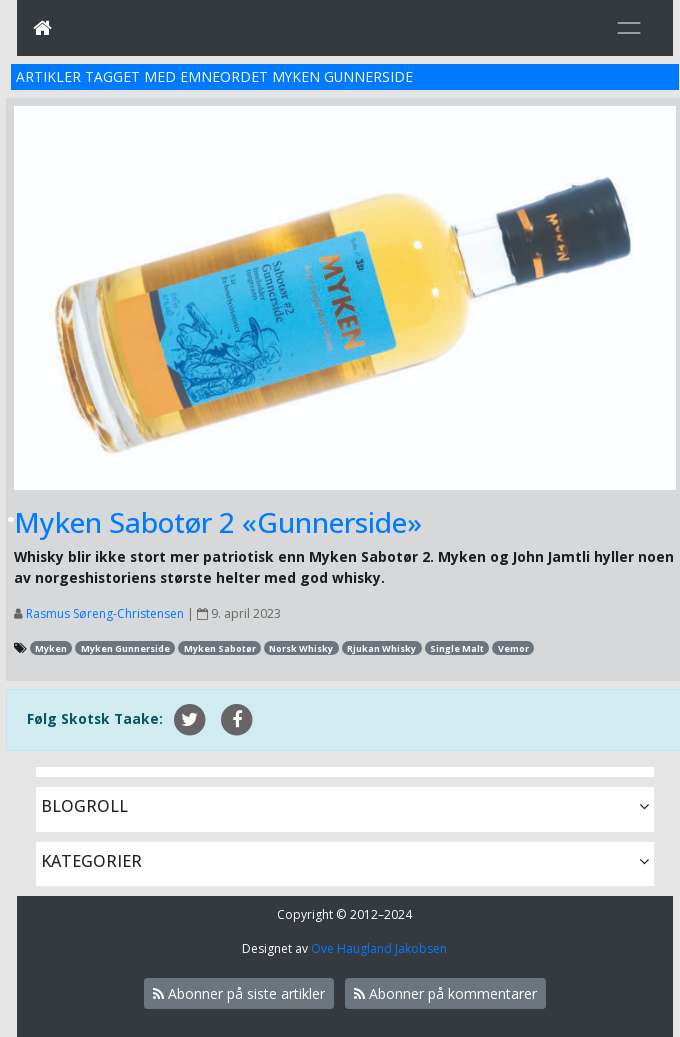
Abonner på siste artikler (239, 993)
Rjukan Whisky (381, 648)
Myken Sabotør (220, 648)
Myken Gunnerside (125, 648)
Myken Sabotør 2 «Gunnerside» (218, 522)
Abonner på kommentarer (445, 993)
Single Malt (457, 648)
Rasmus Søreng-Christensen (105, 613)
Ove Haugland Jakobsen (379, 948)
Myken (51, 648)
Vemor (513, 648)
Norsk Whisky (301, 648)
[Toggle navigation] (629, 28)
